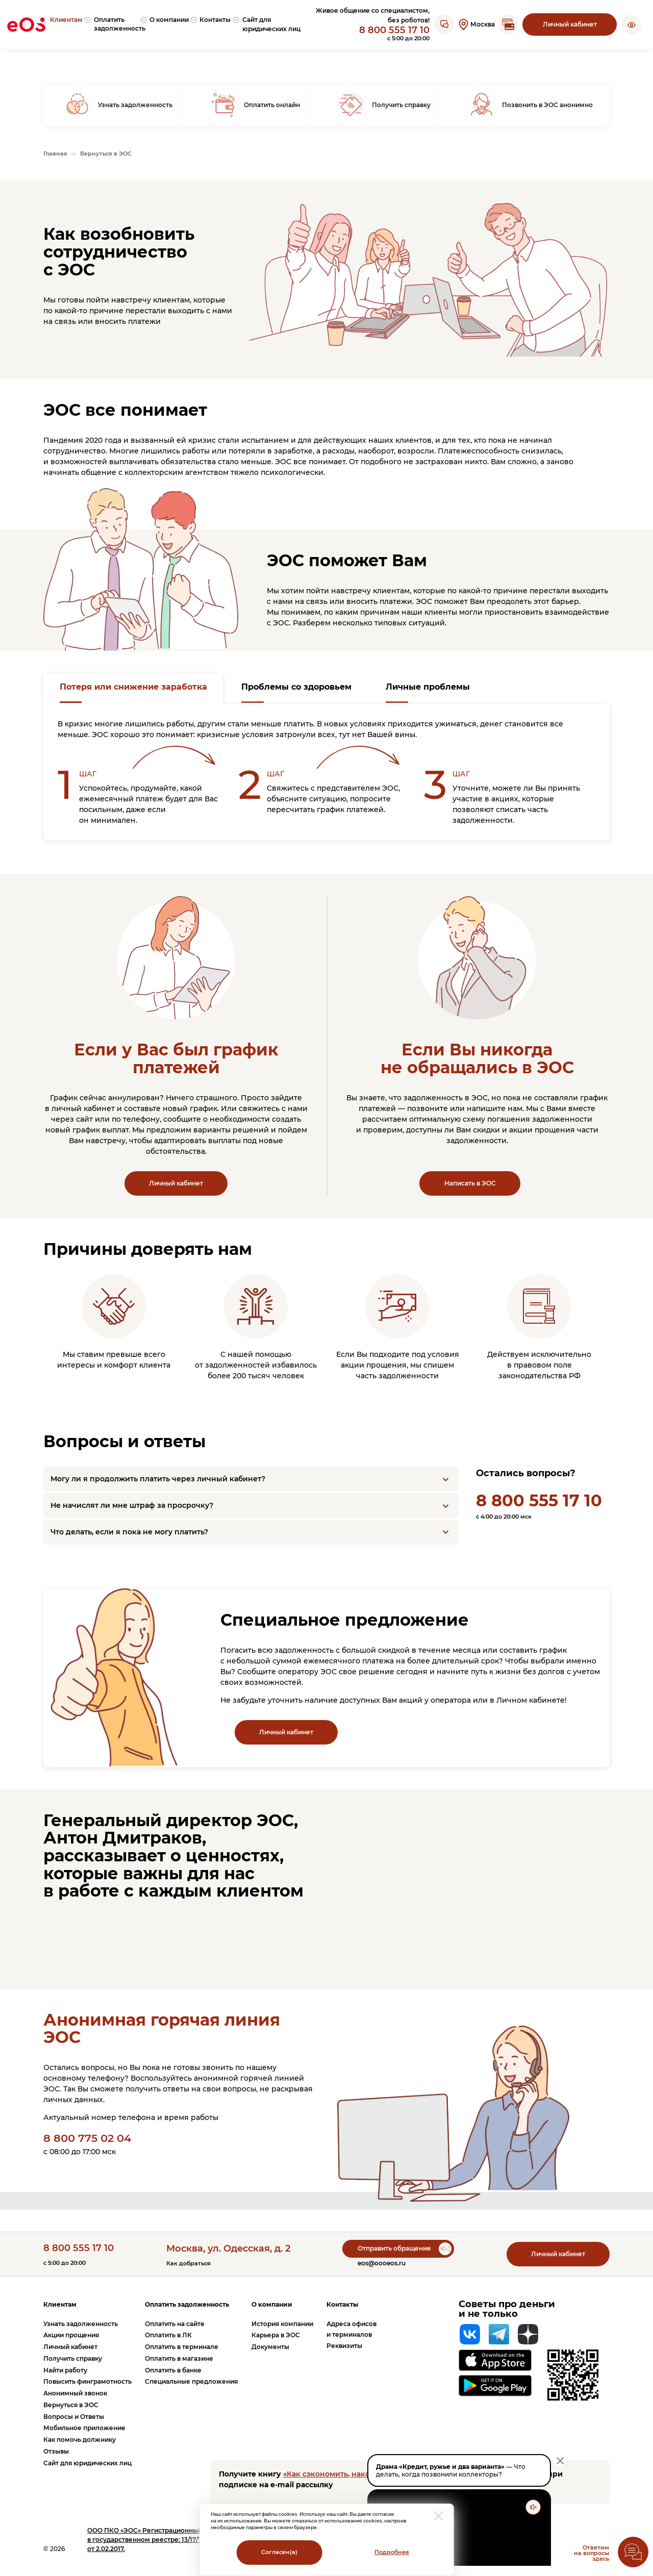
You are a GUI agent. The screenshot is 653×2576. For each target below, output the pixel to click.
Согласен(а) (279, 2552)
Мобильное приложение (84, 2428)
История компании (282, 2324)
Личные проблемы (428, 687)
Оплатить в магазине (179, 2358)
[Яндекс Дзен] (528, 2334)
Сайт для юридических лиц (87, 2463)
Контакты (342, 2304)
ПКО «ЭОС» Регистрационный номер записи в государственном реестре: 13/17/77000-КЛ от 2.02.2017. (168, 2540)
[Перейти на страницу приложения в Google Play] (495, 2385)
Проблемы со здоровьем (296, 687)
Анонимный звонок (75, 2393)
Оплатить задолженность (187, 2304)
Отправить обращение (394, 2248)
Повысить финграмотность (87, 2381)
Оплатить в (168, 2335)
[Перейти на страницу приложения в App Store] (495, 2360)
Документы (270, 2347)
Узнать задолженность (80, 2324)
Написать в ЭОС (470, 1183)
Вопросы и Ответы (73, 2416)
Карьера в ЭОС (276, 2335)
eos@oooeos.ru (382, 2263)
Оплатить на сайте (175, 2324)
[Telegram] (499, 2334)
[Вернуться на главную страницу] (26, 24)
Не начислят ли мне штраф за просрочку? (132, 1505)
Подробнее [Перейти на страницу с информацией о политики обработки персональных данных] (391, 2552)
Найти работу (65, 2370)
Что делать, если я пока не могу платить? (129, 1531)
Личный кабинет (570, 24)
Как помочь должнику (79, 2439)
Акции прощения (71, 2335)
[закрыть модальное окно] (438, 2515)
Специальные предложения (191, 2381)
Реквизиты (344, 2346)
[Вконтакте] (470, 2334)
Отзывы (56, 2451)
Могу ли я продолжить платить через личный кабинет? (158, 1478)
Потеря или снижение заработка (133, 687)
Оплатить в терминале (181, 2347)
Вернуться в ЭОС (70, 2405)
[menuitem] (69, 24)
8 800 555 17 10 (394, 30)
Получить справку (72, 2358)
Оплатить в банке (173, 2370)
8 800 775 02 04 (87, 2138)
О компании (272, 2304)
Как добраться (188, 2263)
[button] (631, 24)
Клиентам (60, 2304)
